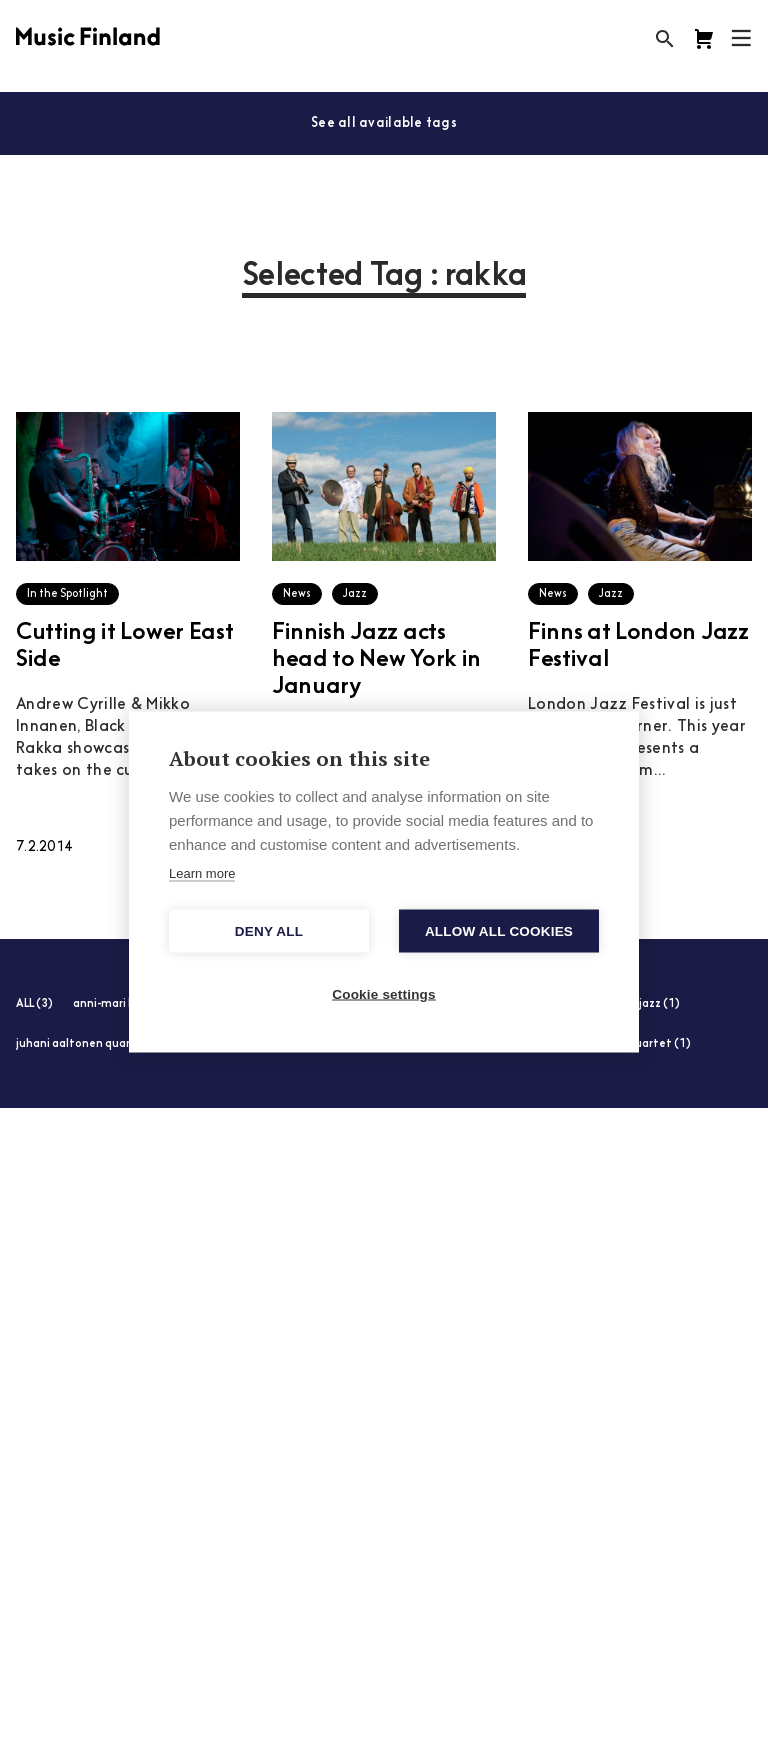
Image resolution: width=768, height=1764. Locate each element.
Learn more (202, 873)
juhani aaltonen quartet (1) (92, 1044)
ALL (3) (34, 1004)
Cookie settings (384, 994)
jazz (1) (659, 1004)
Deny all (269, 931)
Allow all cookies (499, 931)
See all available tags (384, 123)
